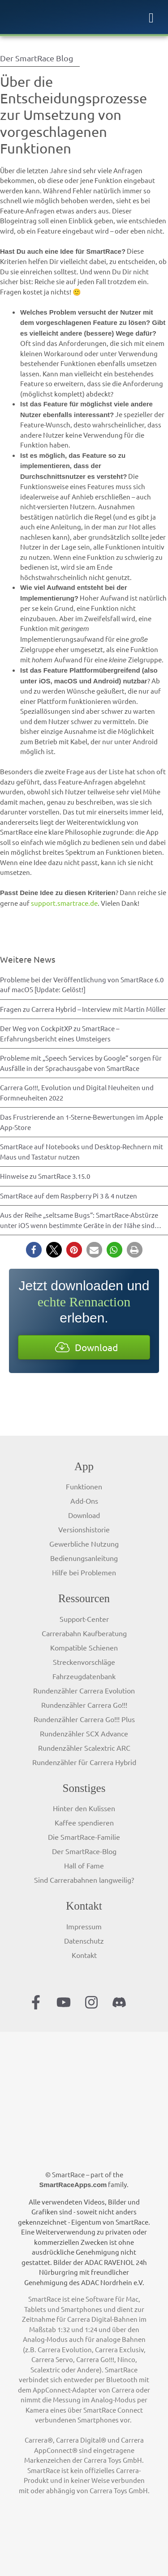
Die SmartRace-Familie (84, 1836)
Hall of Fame (84, 1865)
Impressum (84, 1926)
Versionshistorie (84, 1529)
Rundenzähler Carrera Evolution (84, 1690)
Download (84, 1514)
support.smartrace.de (64, 903)
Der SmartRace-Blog (84, 1851)
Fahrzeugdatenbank (84, 1676)
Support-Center (84, 1618)
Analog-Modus (45, 2339)
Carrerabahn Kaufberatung (84, 1633)
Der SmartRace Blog (36, 58)
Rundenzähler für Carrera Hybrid (84, 1761)
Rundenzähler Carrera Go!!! (84, 1704)
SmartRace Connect (113, 2409)
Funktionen (84, 1486)
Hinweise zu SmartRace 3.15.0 (45, 1176)
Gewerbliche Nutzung (84, 1543)
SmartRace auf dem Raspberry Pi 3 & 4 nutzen (68, 1195)
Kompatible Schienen (84, 1647)
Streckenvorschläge (84, 1661)
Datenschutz (84, 1940)
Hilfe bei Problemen (84, 1572)
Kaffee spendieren (84, 1822)
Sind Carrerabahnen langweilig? (84, 1879)
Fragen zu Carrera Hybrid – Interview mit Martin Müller (83, 1009)
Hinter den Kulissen (84, 1808)
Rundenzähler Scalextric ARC (84, 1747)
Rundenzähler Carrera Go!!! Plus (84, 1718)
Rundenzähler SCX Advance (84, 1733)
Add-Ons (84, 1500)
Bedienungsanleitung (84, 1557)
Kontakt (84, 1954)
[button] (34, 1250)
